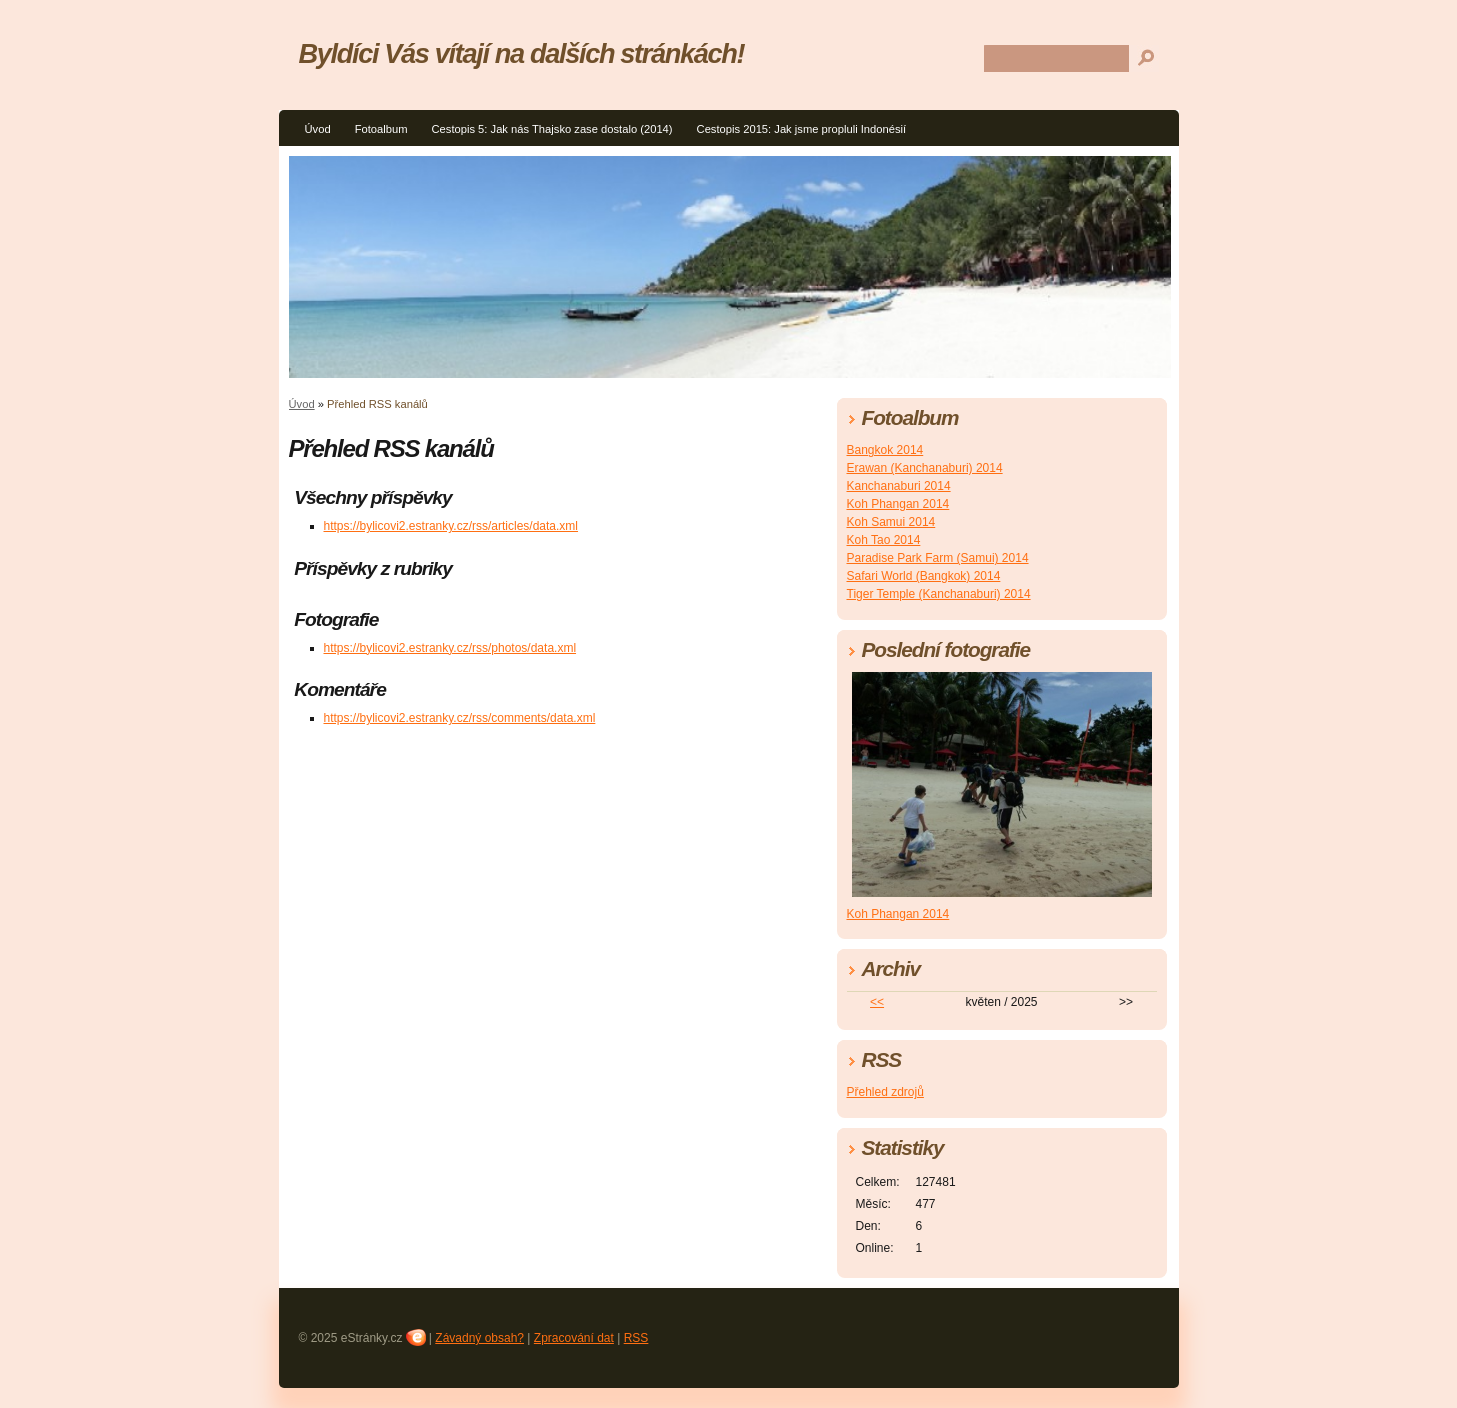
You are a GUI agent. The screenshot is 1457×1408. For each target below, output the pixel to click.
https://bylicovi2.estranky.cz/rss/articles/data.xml (451, 526)
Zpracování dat (574, 1338)
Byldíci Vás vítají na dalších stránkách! (522, 53)
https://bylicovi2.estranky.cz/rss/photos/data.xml (450, 648)
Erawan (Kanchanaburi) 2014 (925, 468)
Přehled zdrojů (885, 1092)
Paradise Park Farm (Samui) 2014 (938, 558)
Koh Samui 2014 (891, 522)
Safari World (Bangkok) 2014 (924, 576)
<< (877, 1002)
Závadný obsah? (479, 1338)
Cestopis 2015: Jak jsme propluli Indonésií (802, 129)
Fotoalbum (381, 129)
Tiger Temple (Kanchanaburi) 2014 (939, 594)
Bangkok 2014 (885, 450)
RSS (636, 1338)
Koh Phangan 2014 (898, 504)
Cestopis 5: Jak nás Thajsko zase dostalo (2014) (551, 129)
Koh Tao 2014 (884, 540)
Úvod (318, 129)
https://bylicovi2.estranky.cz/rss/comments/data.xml (460, 718)
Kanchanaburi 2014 (899, 486)
